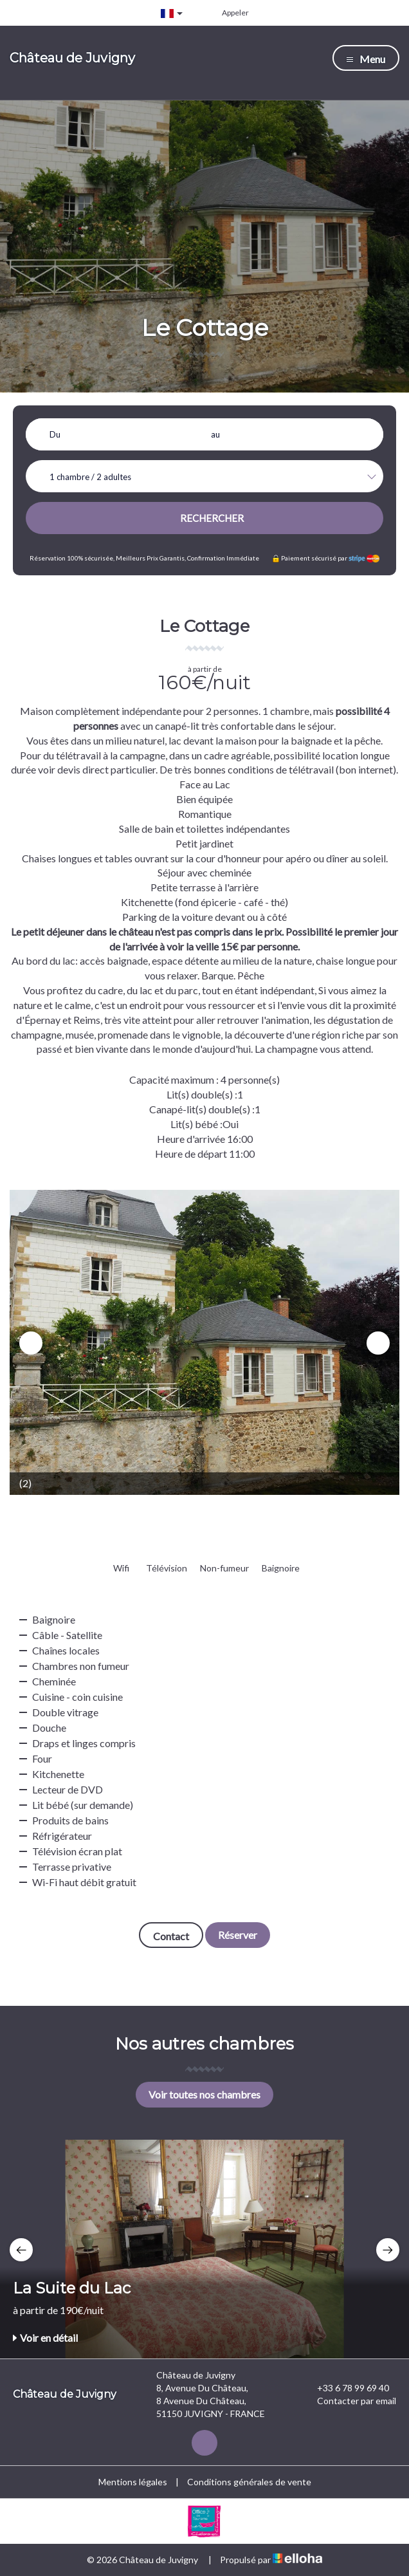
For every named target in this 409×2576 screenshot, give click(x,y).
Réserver (237, 1935)
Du (55, 434)
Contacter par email (349, 2401)
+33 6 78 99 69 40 (345, 2388)
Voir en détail (45, 2337)
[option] (204, 1342)
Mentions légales (132, 2481)
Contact (171, 1936)
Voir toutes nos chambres (204, 2094)
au (215, 434)
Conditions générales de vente (249, 2481)
